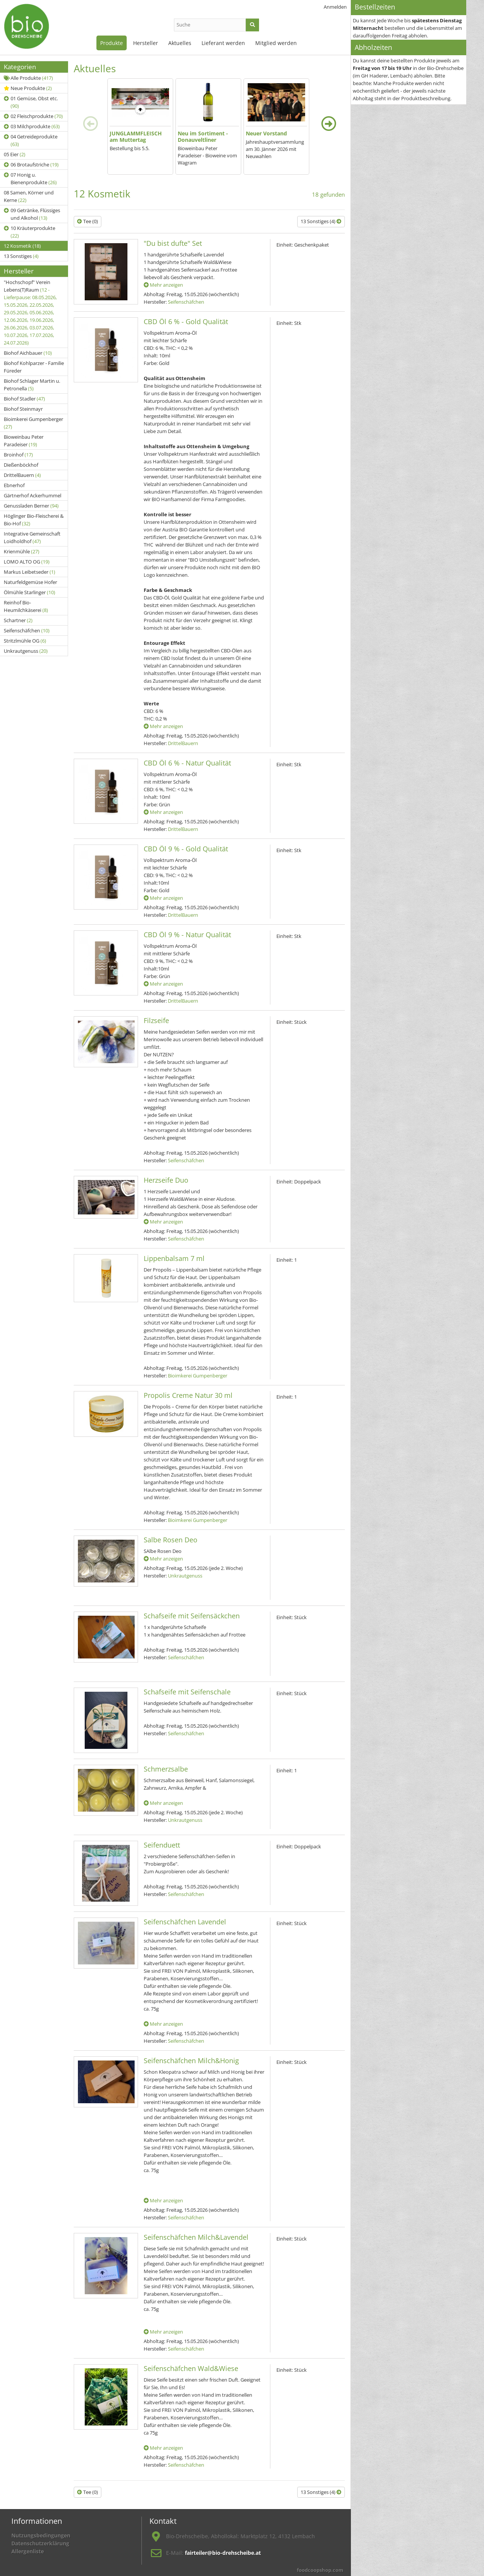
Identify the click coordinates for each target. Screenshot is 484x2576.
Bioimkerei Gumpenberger (33, 423)
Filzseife (156, 1020)
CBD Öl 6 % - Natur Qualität (187, 762)
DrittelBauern (22, 475)
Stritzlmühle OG (25, 640)
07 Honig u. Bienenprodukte (30, 178)
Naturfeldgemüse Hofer (30, 582)
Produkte (111, 43)
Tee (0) (87, 221)
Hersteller (145, 43)
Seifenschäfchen (27, 630)
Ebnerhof (14, 485)
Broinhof (18, 454)
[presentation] (90, 123)
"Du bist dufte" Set (173, 243)
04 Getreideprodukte (30, 140)
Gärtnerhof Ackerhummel (32, 495)
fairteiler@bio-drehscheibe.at (223, 2552)
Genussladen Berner (31, 505)
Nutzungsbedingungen (40, 2535)
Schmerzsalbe (166, 1768)
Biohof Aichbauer (28, 352)
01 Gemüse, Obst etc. (31, 102)
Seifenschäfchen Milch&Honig (191, 2060)
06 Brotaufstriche (31, 164)
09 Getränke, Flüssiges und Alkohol (32, 214)
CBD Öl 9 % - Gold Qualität (186, 848)
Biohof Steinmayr (23, 408)
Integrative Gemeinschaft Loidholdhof (32, 537)
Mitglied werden (276, 43)
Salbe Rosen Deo (170, 1539)
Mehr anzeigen (163, 284)
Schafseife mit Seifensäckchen (192, 1615)
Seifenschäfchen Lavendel (185, 1921)
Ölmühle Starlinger (29, 592)
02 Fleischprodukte (33, 116)
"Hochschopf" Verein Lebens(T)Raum (30, 312)
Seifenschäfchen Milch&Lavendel (196, 2237)
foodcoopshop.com (320, 2570)
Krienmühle (21, 551)
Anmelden (335, 6)
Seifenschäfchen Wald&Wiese (191, 2368)
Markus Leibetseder (29, 571)
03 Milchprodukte (32, 126)
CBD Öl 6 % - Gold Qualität (186, 321)
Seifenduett (162, 1844)
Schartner (18, 620)
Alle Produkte (28, 78)
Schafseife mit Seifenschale (187, 1691)
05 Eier (14, 154)
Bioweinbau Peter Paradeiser (23, 440)
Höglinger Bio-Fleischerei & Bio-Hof (34, 519)
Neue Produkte (28, 88)
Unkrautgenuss (26, 650)
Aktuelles (179, 43)
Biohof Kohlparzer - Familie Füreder (34, 367)
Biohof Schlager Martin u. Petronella (32, 384)
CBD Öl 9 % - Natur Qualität (187, 934)
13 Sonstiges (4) (321, 221)
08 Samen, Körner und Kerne (29, 196)
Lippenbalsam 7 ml (174, 1258)
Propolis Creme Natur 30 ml (188, 1395)
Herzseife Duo (166, 1180)
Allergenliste (27, 2551)
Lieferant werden (223, 43)
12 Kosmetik (22, 245)
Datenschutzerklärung (40, 2543)
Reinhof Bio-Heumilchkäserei (26, 606)
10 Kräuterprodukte (29, 232)
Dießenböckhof (21, 464)
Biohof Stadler (24, 398)
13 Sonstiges (21, 256)
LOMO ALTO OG (27, 561)
